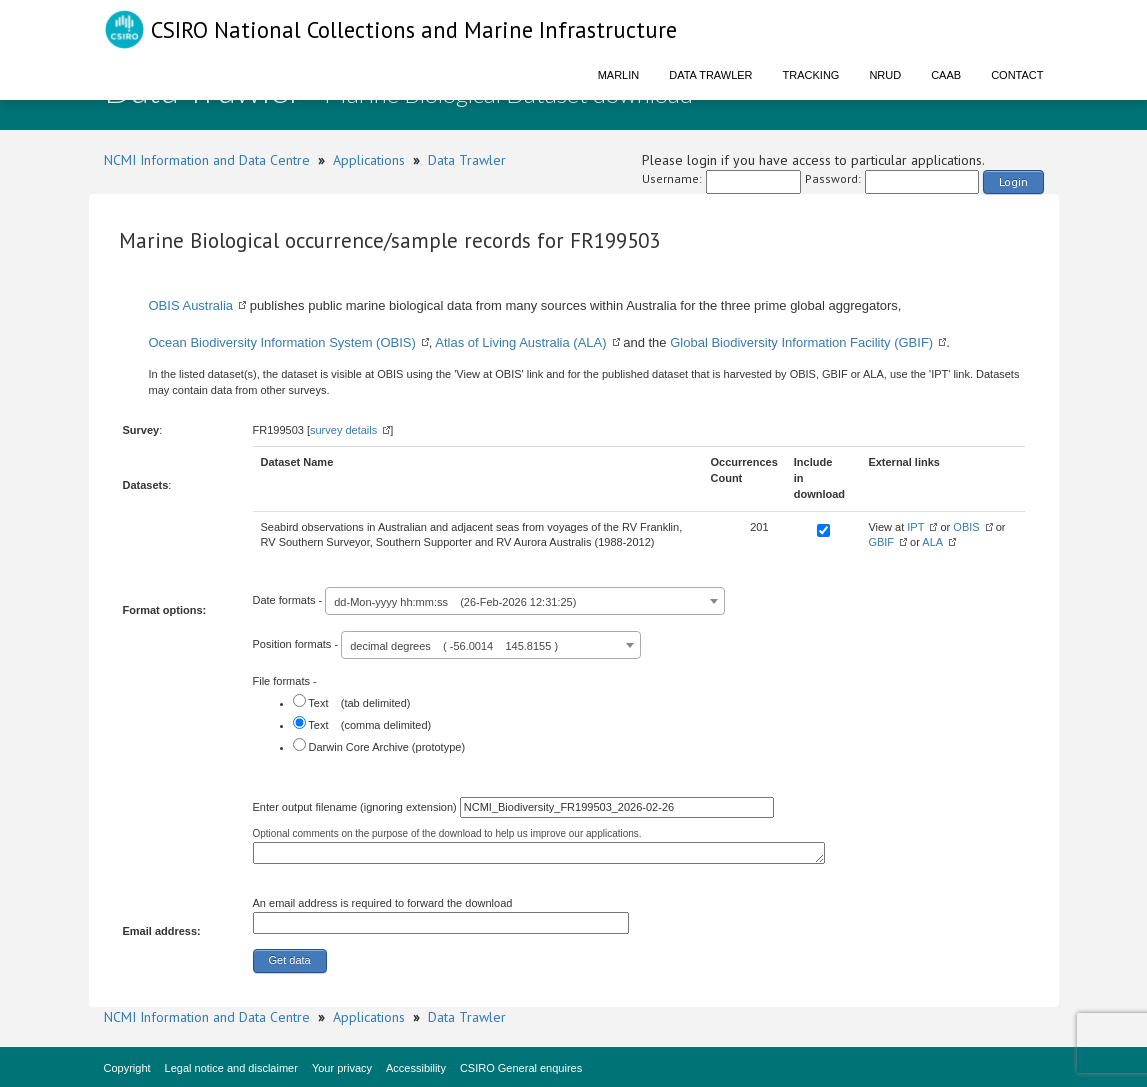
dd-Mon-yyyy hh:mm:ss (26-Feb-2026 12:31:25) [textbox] (455, 602)
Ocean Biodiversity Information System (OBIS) (282, 342)
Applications (369, 160)
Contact (1017, 75)
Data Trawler (710, 75)
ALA (932, 542)
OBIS (966, 527)
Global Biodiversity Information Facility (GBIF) (801, 342)
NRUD (885, 75)
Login (1013, 181)
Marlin (619, 75)
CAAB (946, 75)
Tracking (811, 75)
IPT (915, 527)
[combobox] (525, 601)
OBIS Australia (191, 305)
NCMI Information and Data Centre (207, 160)
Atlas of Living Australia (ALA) (520, 342)
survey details (343, 430)
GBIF (881, 542)
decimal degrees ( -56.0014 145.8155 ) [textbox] (454, 646)
